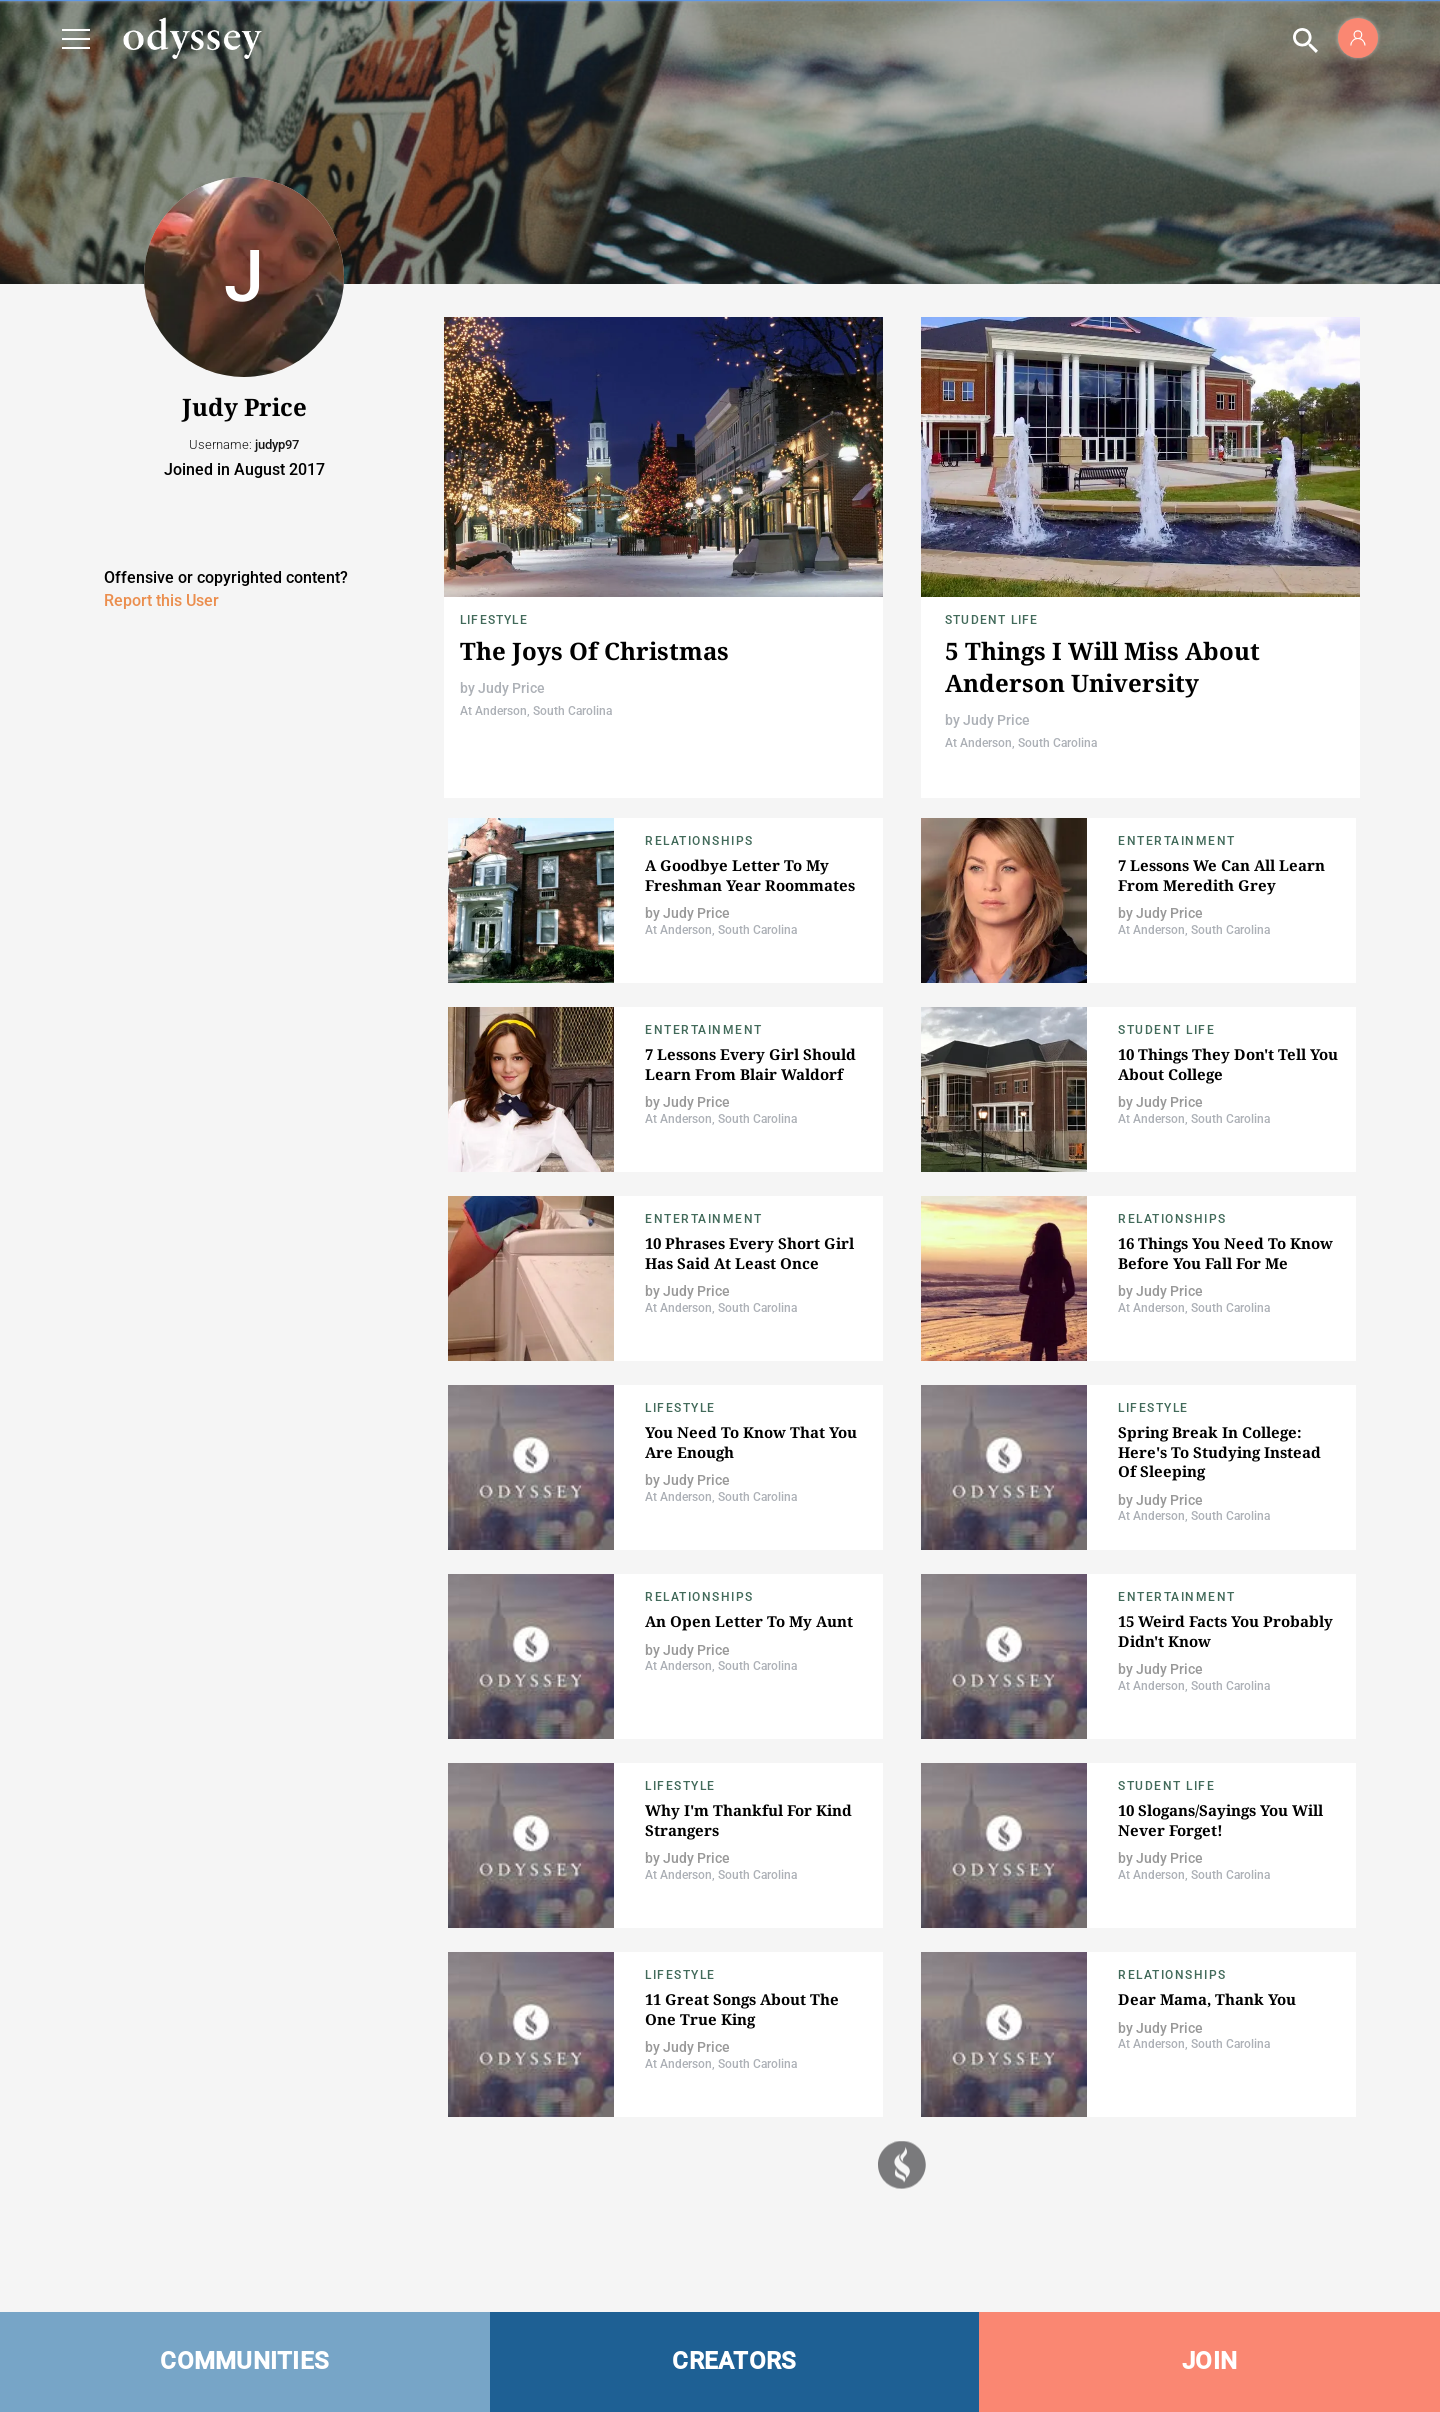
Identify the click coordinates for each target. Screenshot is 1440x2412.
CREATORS (734, 2361)
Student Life (991, 620)
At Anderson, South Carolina (536, 711)
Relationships (699, 841)
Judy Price (511, 688)
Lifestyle (494, 620)
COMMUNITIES (244, 2361)
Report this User (161, 600)
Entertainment (1177, 841)
